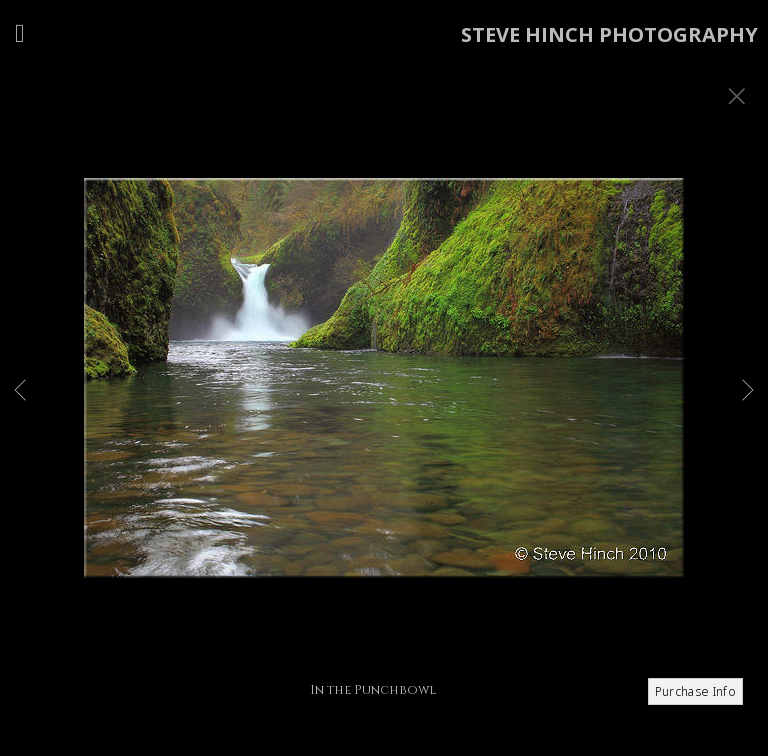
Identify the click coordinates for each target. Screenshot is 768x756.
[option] (384, 403)
